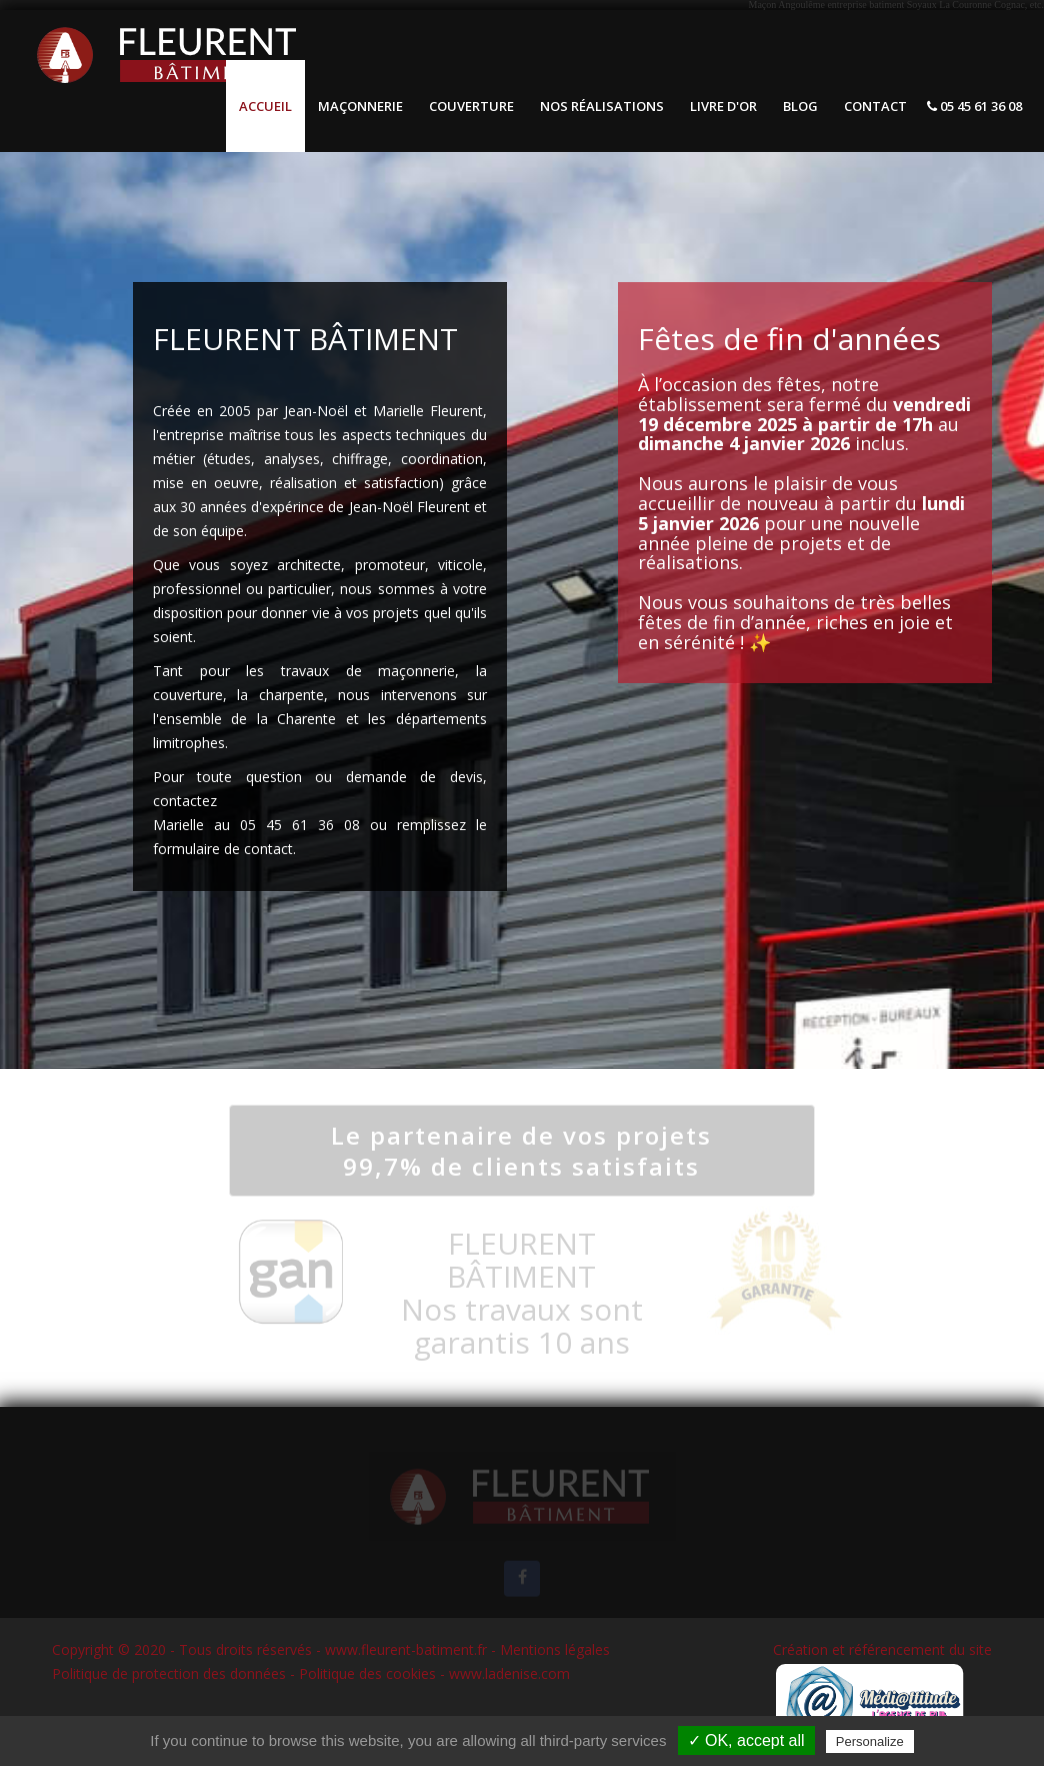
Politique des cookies (367, 1673)
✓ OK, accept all (746, 1740)
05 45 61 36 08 (974, 106)
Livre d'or (723, 106)
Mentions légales (555, 1649)
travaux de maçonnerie (368, 672)
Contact (875, 106)
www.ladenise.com (509, 1673)
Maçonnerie (360, 106)
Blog (800, 106)
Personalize (870, 1741)
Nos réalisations (602, 106)
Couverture (471, 106)
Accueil (265, 106)
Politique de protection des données (169, 1673)
